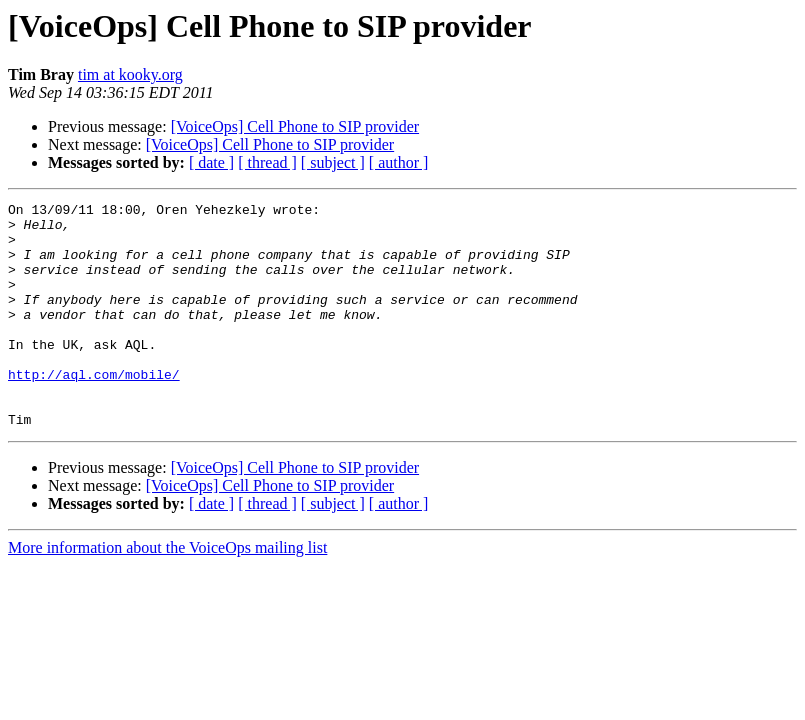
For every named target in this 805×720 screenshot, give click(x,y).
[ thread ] (267, 162)
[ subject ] (333, 162)
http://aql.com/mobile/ (94, 410)
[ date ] (211, 162)
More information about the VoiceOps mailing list (167, 592)
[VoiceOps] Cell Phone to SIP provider (295, 126)
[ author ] (399, 162)
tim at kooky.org (130, 74)
